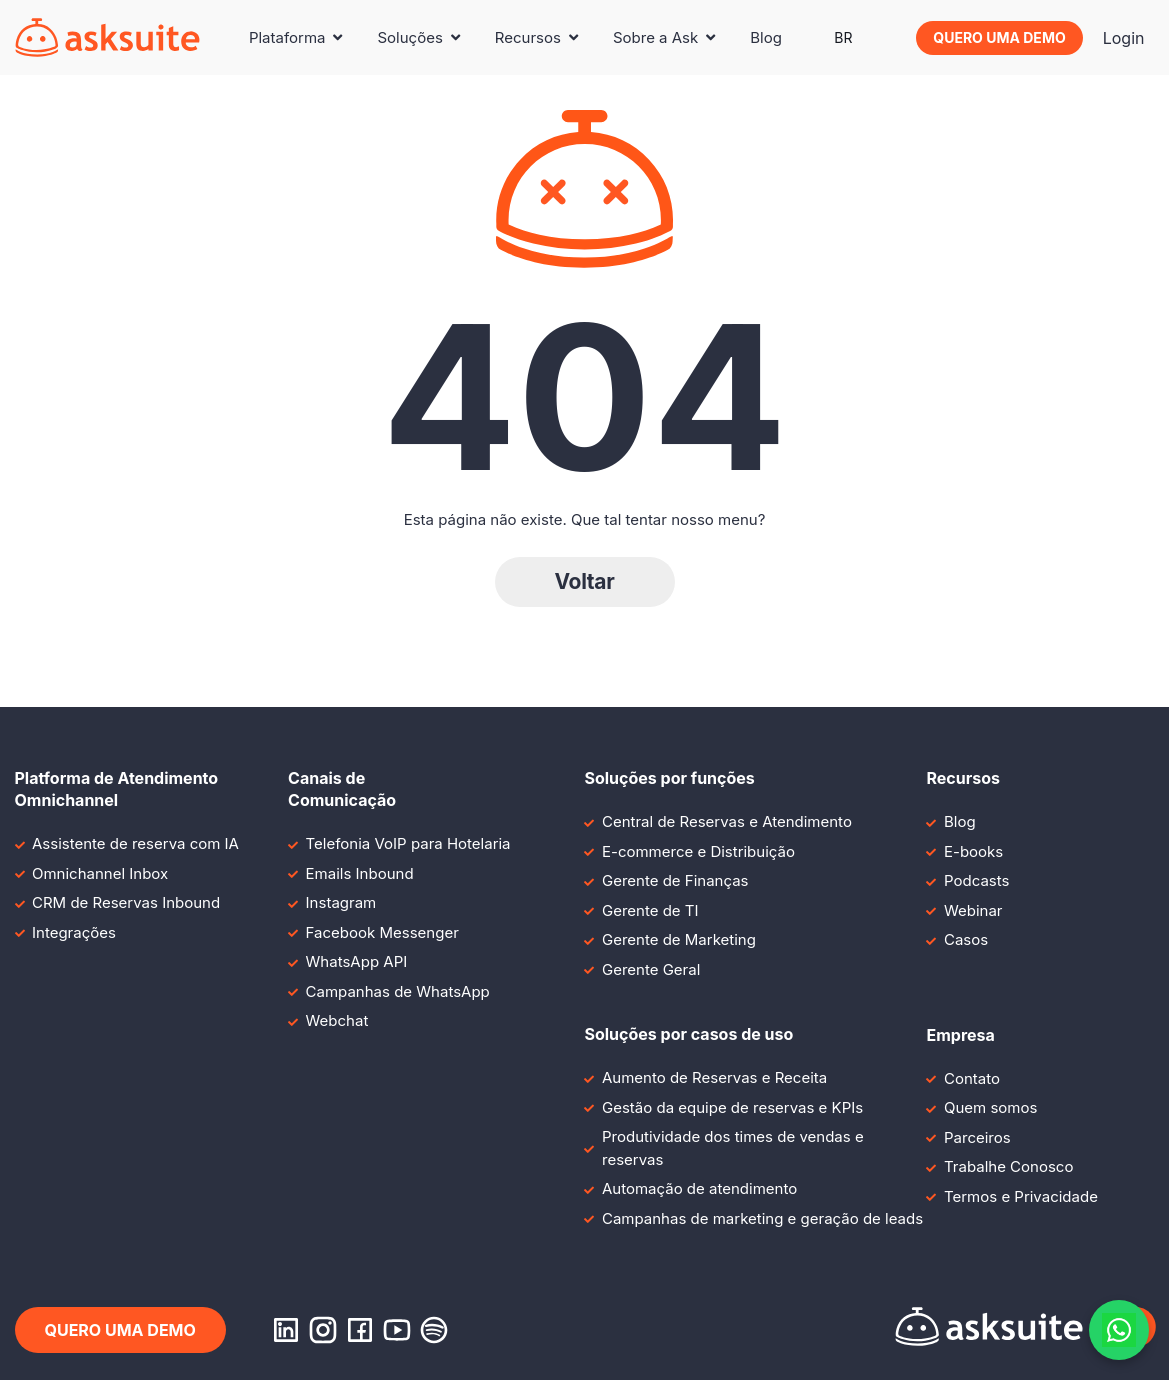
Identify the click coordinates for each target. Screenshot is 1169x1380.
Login (1124, 38)
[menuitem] (843, 38)
